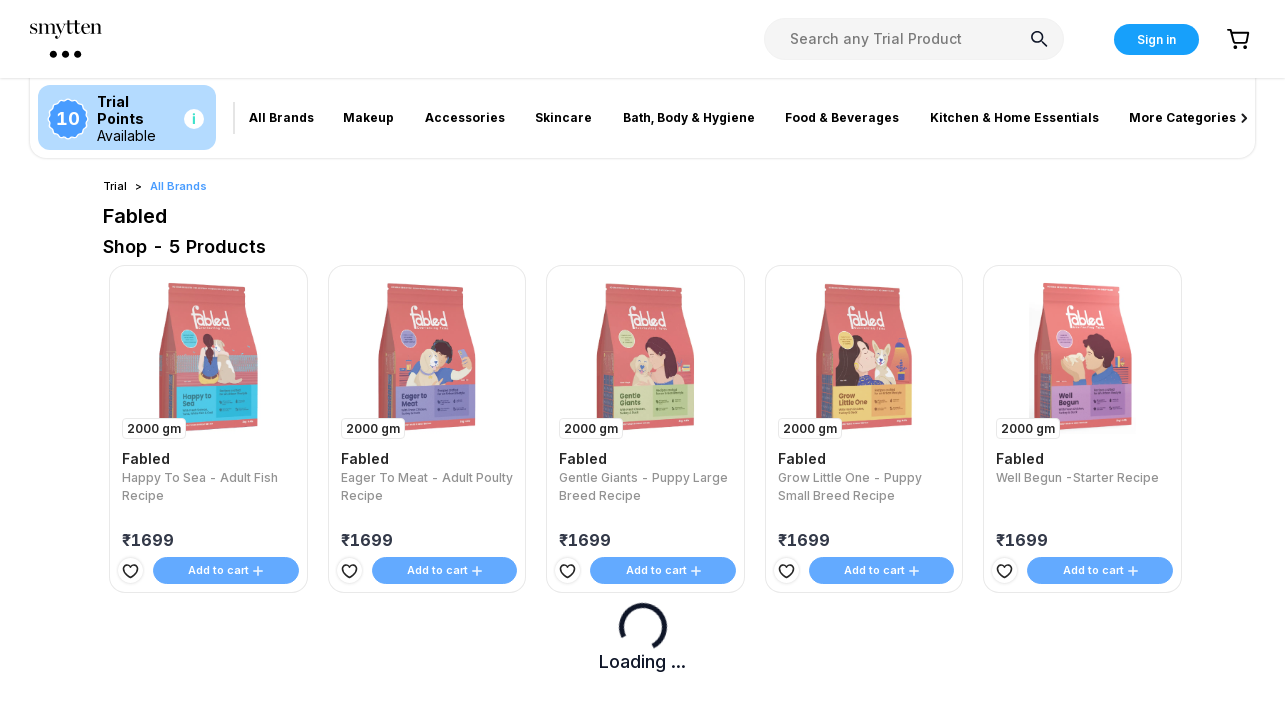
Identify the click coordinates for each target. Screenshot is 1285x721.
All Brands (178, 186)
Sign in (1156, 39)
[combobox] (914, 39)
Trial (115, 186)
